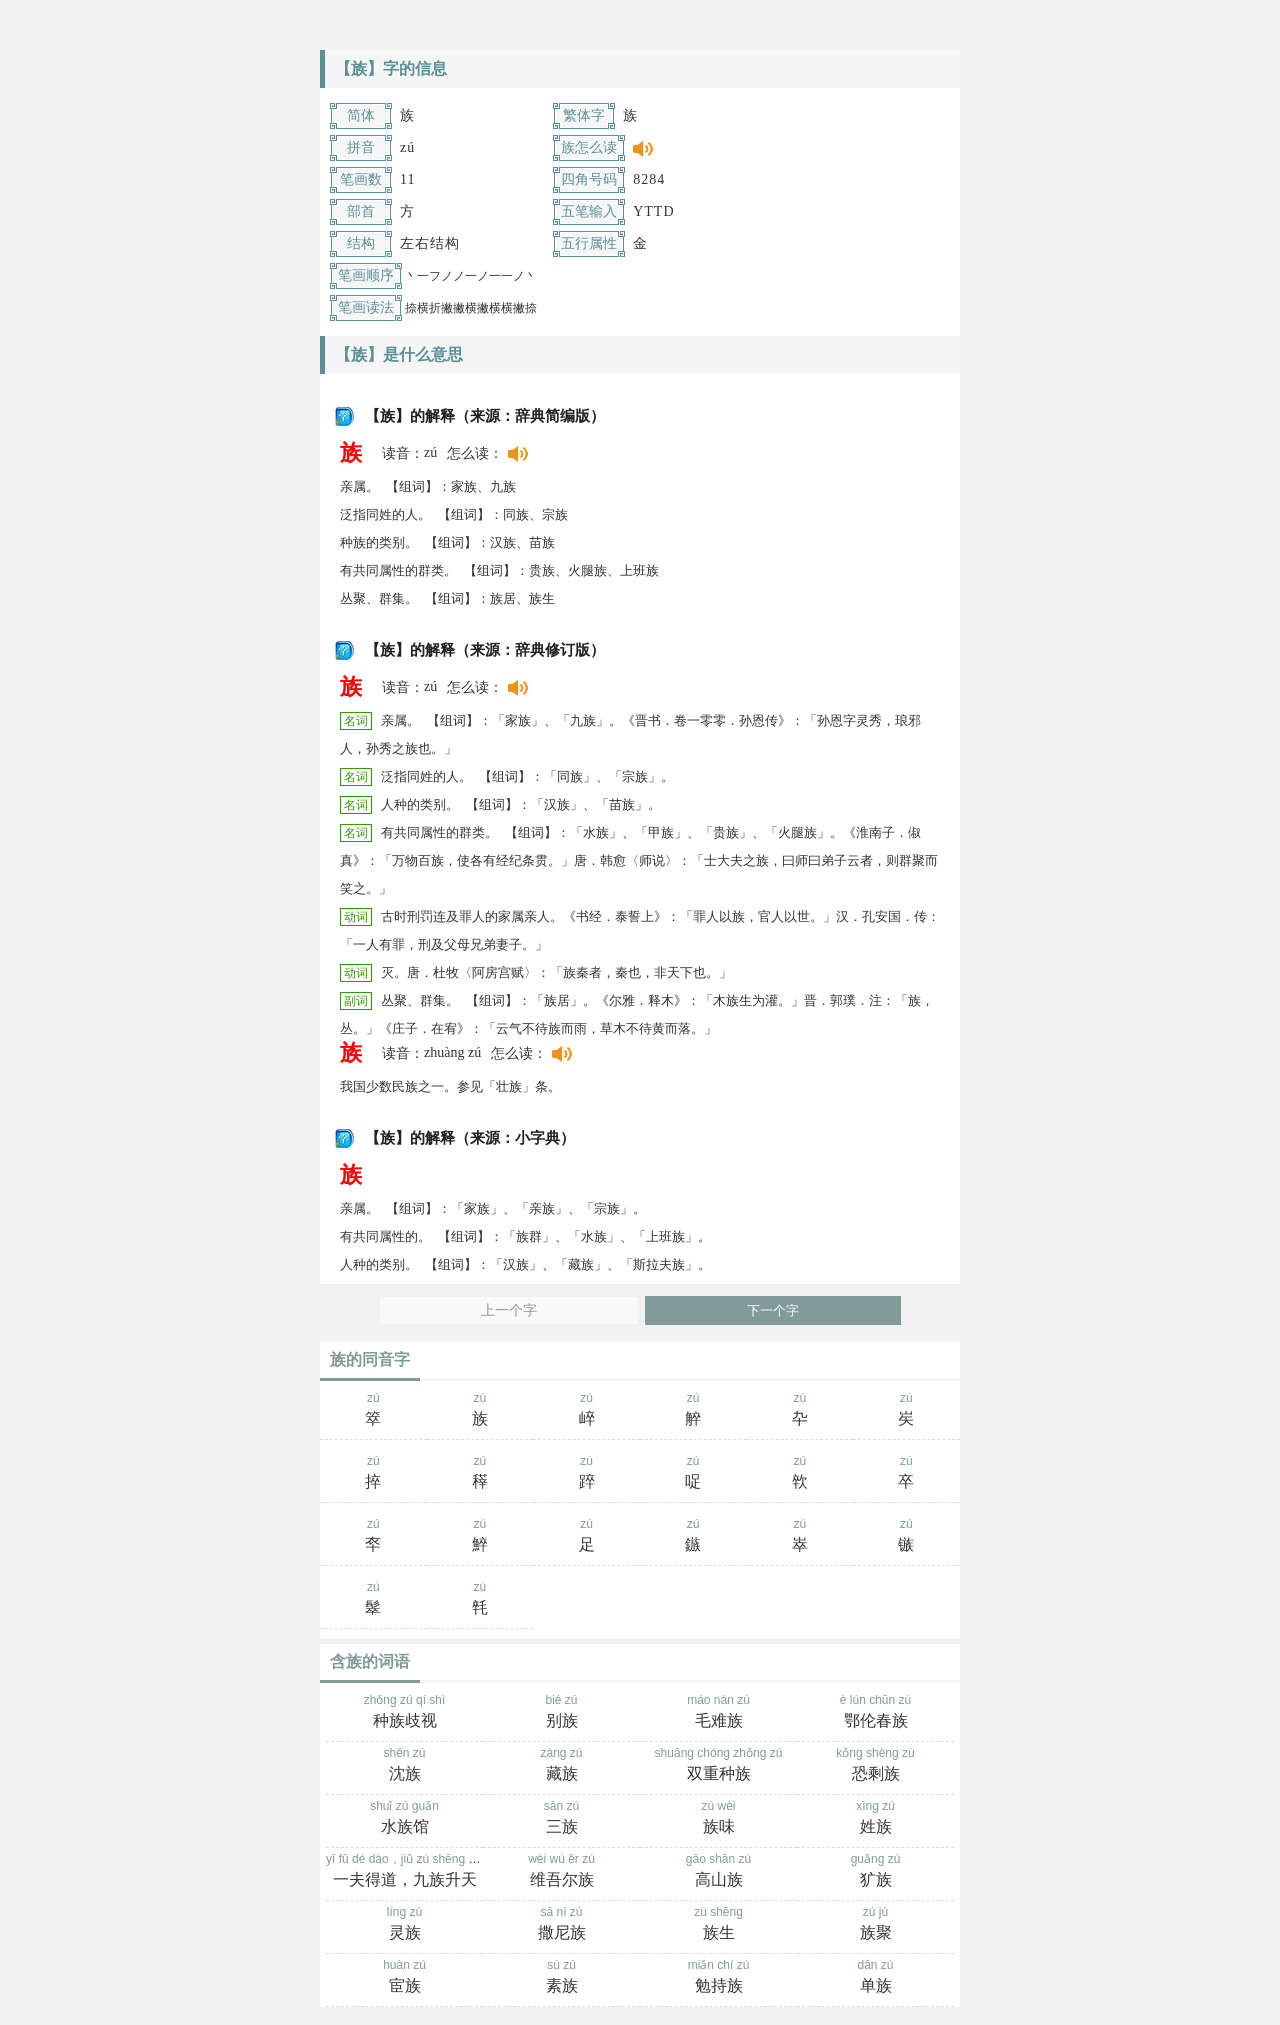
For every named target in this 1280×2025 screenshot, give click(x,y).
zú (373, 1411)
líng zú (404, 1925)
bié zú (561, 1713)
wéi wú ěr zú (561, 1872)
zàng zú (561, 1766)
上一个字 (509, 1310)
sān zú (561, 1819)
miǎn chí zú (718, 1978)
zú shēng (718, 1925)
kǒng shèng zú (875, 1766)
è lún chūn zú (875, 1713)
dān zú (875, 1978)
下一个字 (773, 1310)
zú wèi (718, 1819)
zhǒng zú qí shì (404, 1713)
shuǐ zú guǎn (404, 1819)
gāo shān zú (718, 1872)
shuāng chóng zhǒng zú (718, 1766)
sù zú (561, 1978)
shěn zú (404, 1766)
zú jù (875, 1925)
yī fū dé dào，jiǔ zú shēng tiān (407, 1872)
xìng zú (875, 1819)
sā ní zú (561, 1925)
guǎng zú (875, 1872)
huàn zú (404, 1978)
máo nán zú (718, 1713)
